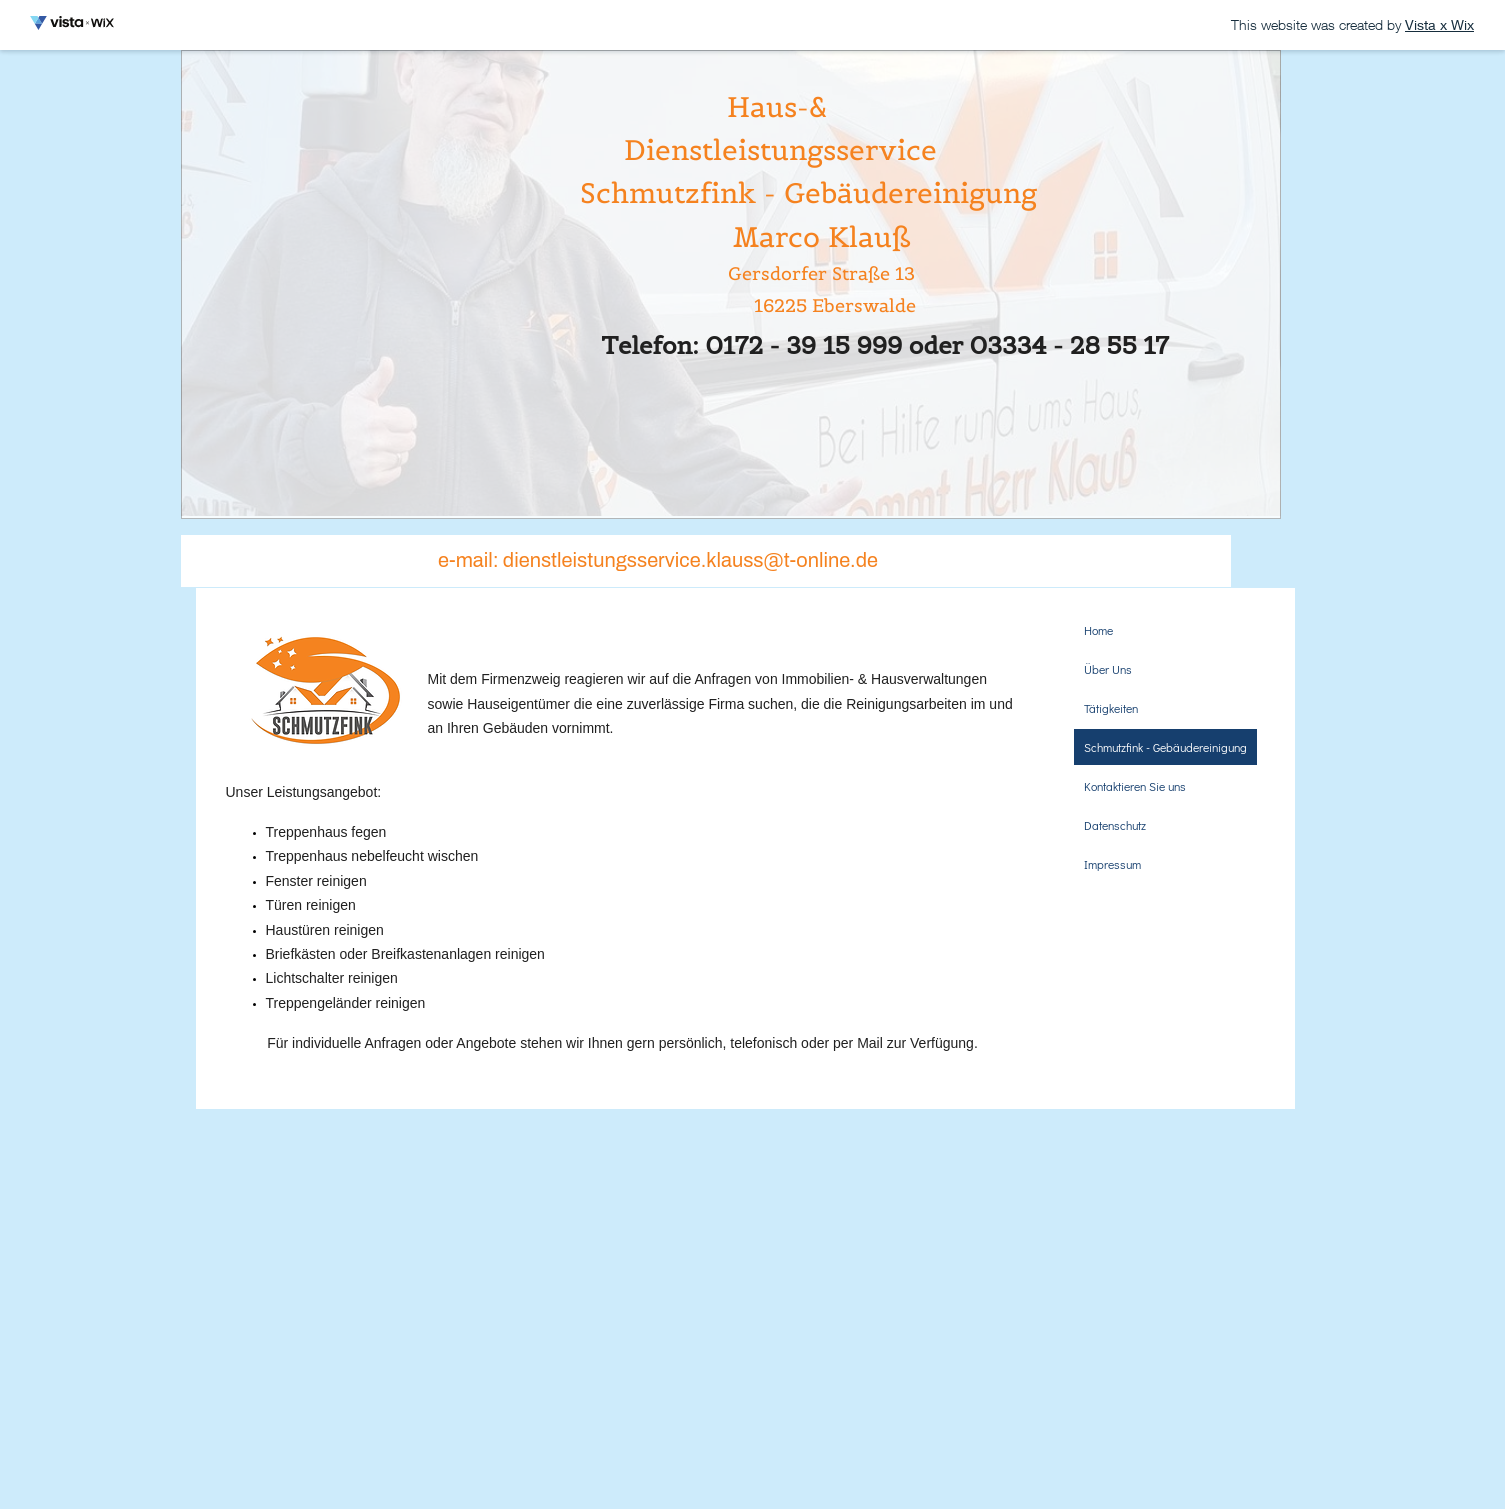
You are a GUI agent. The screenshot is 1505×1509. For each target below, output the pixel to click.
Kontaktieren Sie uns (1135, 786)
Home (1098, 630)
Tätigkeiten (1111, 708)
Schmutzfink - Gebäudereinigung (1165, 747)
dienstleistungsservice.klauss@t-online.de (690, 560)
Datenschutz (1115, 825)
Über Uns (1108, 669)
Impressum (1112, 864)
